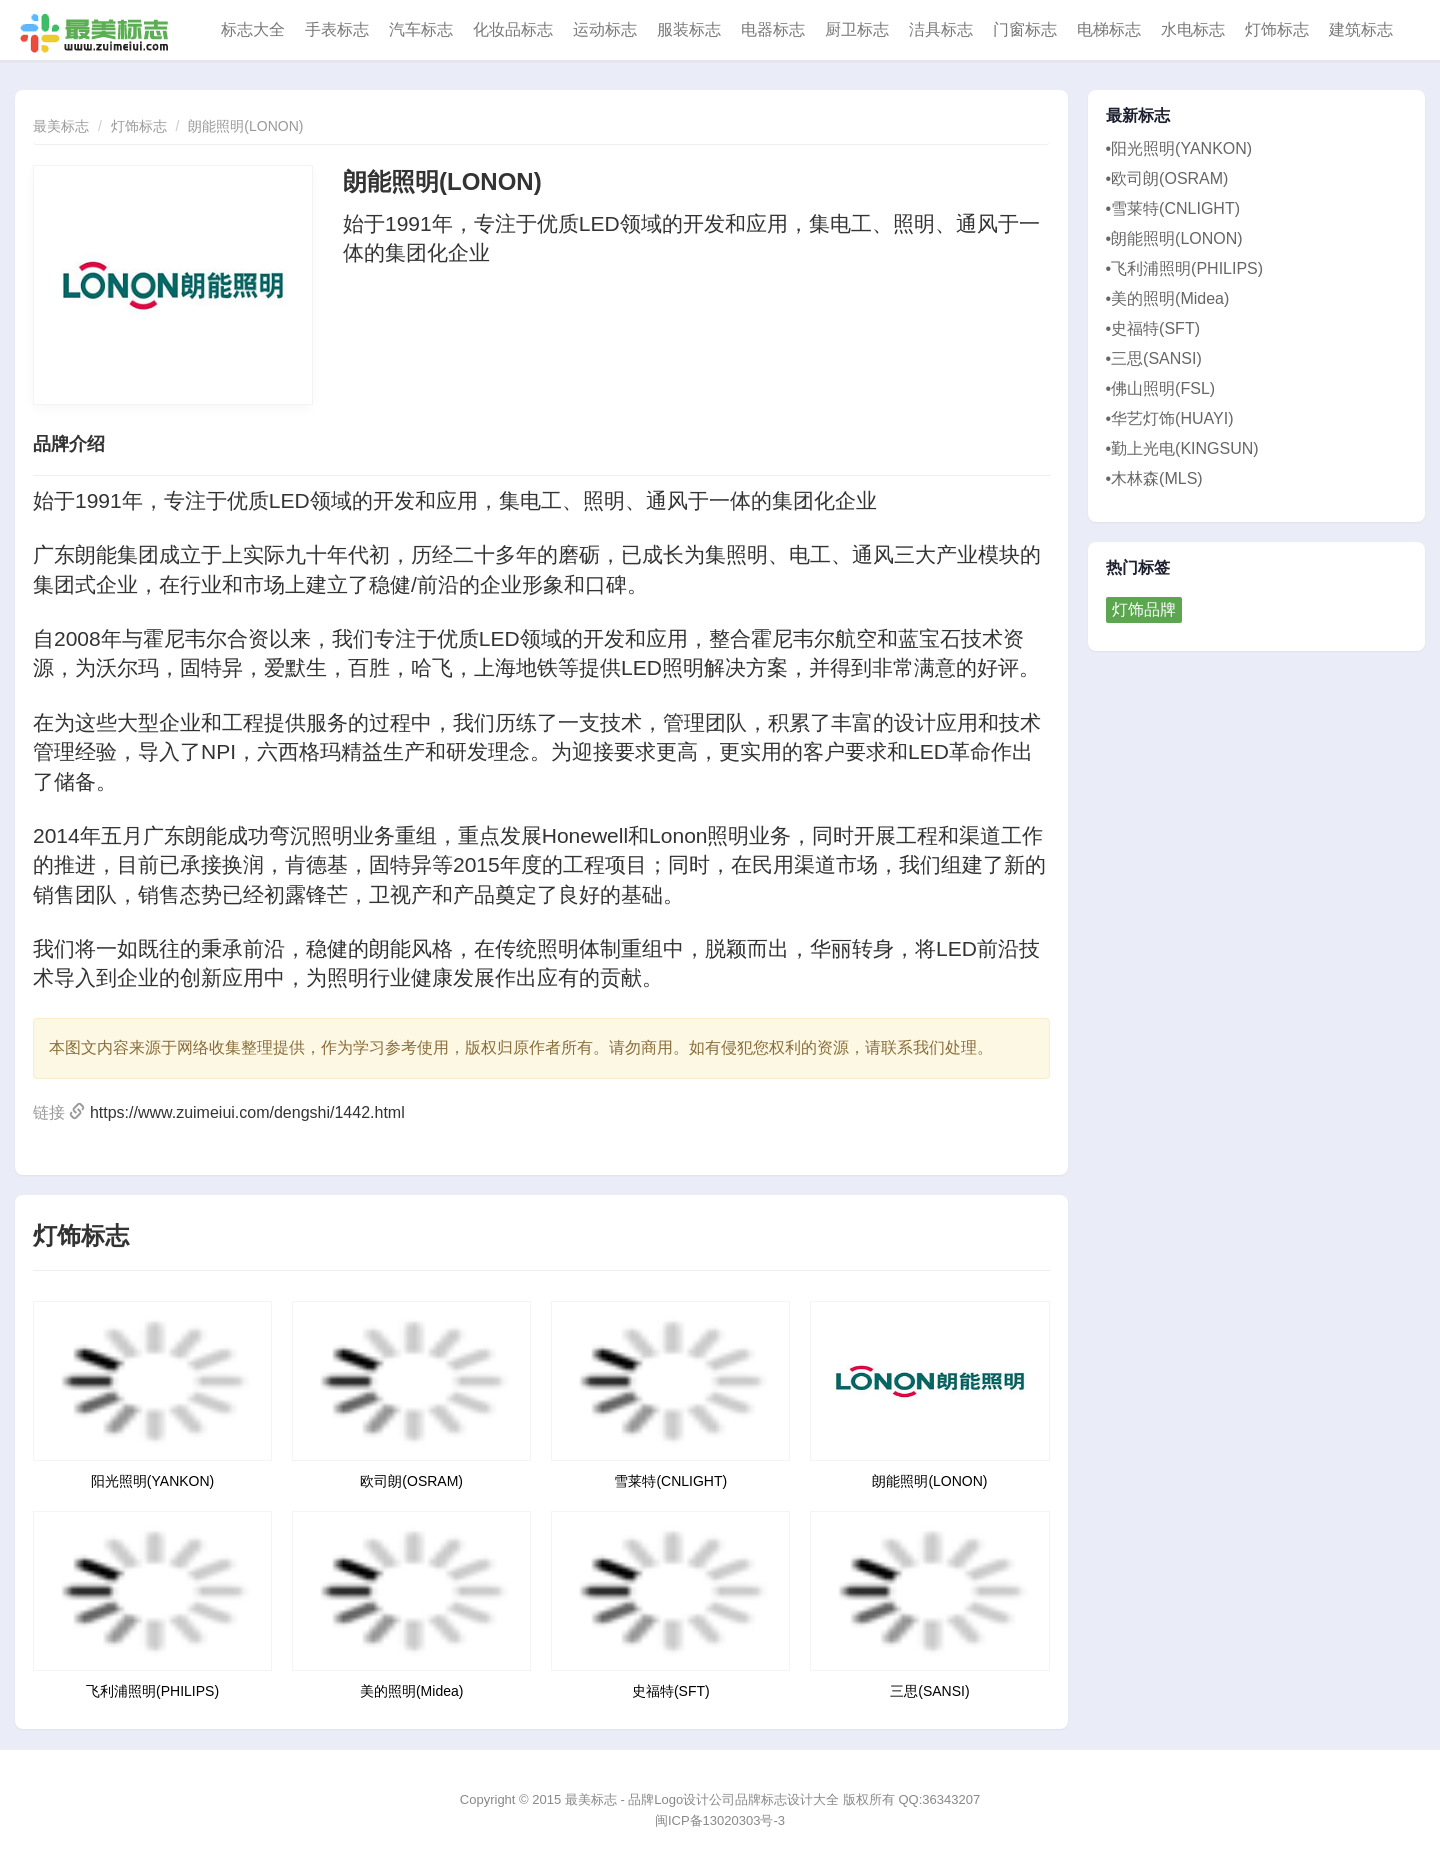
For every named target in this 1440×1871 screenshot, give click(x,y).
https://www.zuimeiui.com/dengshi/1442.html (247, 1112)
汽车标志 (421, 29)
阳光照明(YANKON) (152, 1481)
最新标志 (1138, 116)
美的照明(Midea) (411, 1691)
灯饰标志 (1277, 29)
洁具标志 (941, 29)
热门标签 (1138, 568)
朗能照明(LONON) (245, 126)
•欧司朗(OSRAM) (1167, 178)
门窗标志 (1025, 29)
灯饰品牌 (1144, 609)
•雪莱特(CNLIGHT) (1173, 208)
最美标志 (61, 126)
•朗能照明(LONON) (1174, 238)
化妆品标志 (513, 29)
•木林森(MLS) (1154, 478)
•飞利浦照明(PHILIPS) (1185, 268)
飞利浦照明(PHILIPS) (152, 1691)
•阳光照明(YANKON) (1179, 148)
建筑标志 (1361, 29)
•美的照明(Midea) (1168, 298)
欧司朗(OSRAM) (411, 1481)
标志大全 (253, 29)
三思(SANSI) (929, 1691)
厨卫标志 (857, 29)
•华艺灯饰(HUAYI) (1170, 418)
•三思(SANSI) (1154, 358)
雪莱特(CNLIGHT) (670, 1481)
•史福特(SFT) (1153, 328)
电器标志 (773, 29)
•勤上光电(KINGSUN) (1182, 448)
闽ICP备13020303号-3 (720, 1820)
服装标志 (689, 29)
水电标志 (1193, 29)
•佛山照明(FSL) (1161, 388)
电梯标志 (1109, 29)
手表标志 (337, 29)
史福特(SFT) (671, 1691)
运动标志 (605, 29)
